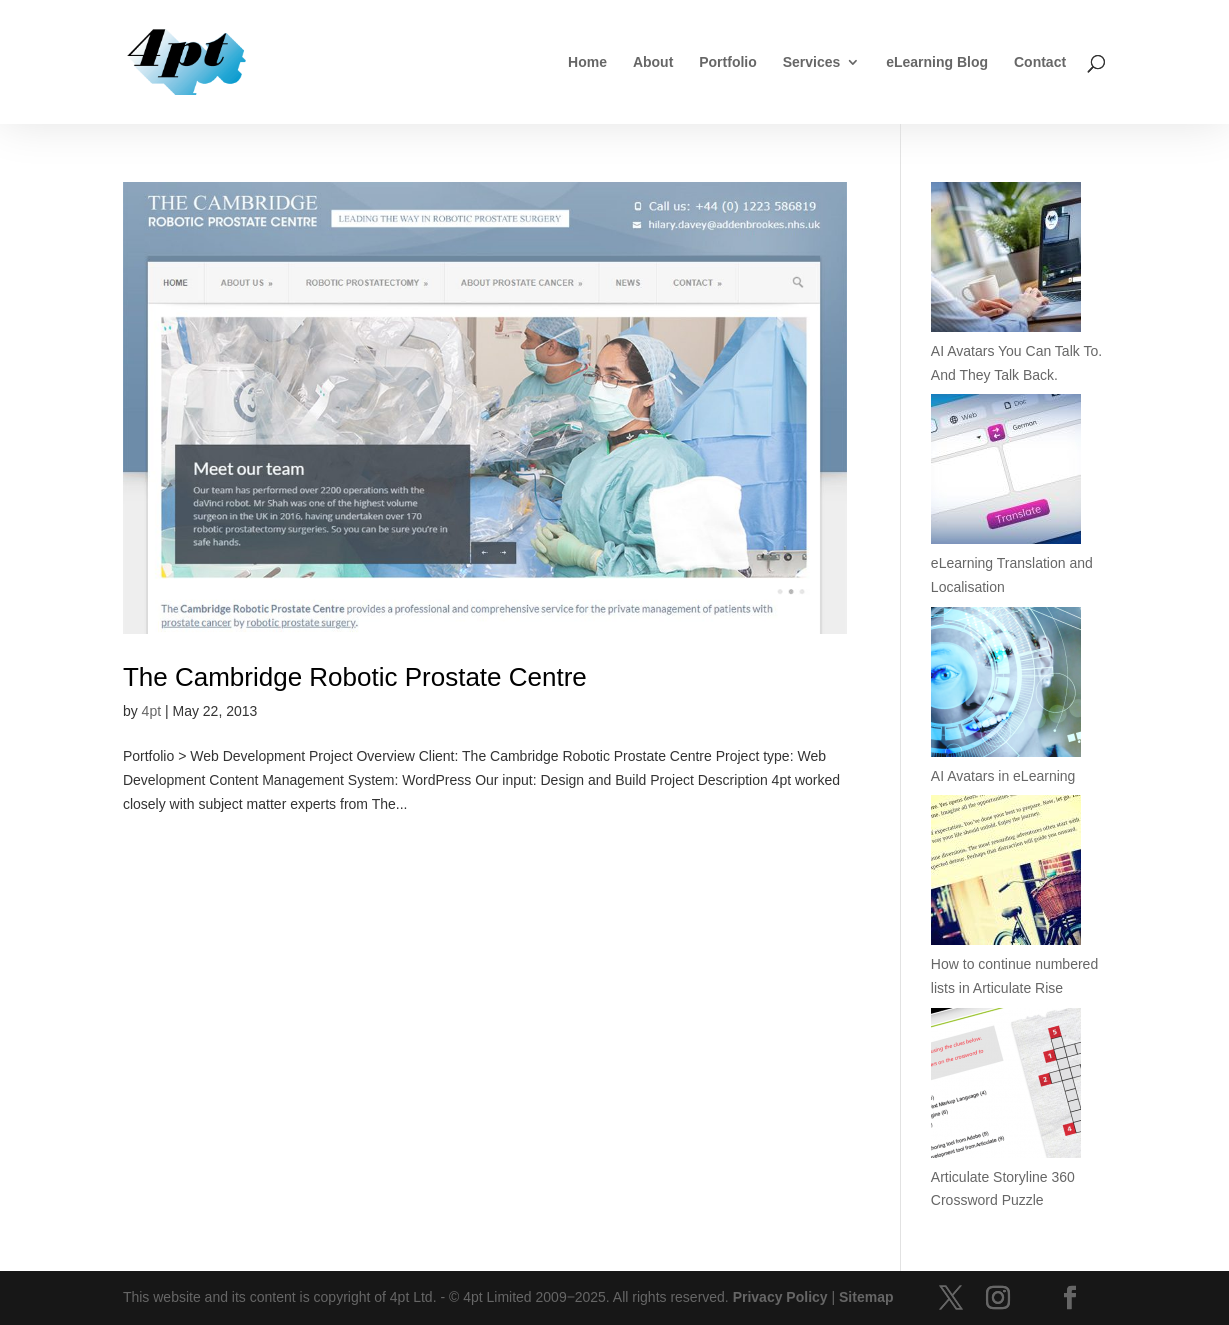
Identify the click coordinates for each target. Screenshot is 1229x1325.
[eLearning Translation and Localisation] (1006, 473)
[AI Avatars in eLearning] (1006, 686)
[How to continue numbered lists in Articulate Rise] (1006, 874)
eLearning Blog (937, 62)
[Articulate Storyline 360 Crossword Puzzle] (1006, 1087)
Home (587, 62)
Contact (1040, 62)
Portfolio (728, 62)
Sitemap (866, 1297)
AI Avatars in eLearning (1003, 776)
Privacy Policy (780, 1297)
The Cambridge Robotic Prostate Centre (355, 677)
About (653, 62)
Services (812, 62)
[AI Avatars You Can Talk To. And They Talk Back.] (1006, 261)
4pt (151, 711)
